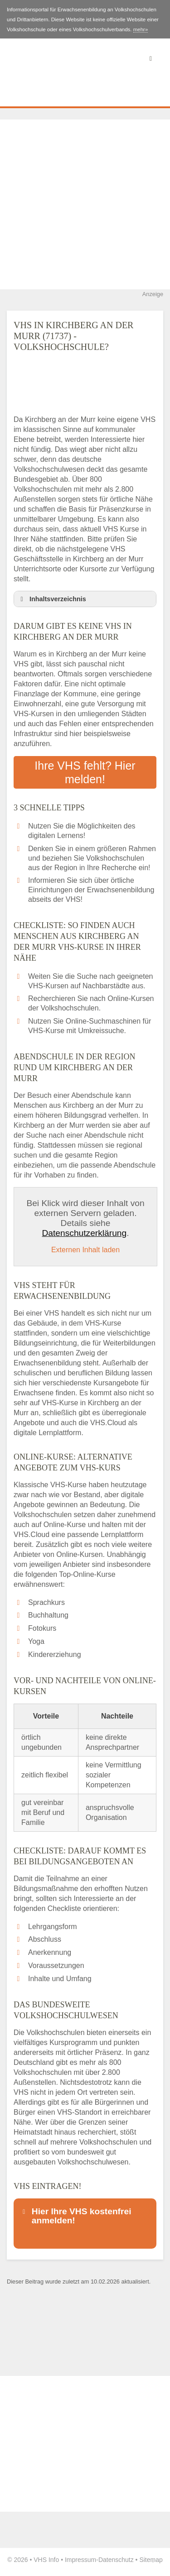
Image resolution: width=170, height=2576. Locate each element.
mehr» (140, 29)
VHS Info (46, 2559)
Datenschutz (116, 2559)
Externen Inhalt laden (85, 1250)
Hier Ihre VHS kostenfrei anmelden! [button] (75, 2216)
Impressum (80, 2559)
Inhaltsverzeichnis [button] (51, 598)
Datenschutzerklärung (84, 1233)
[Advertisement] (85, 204)
